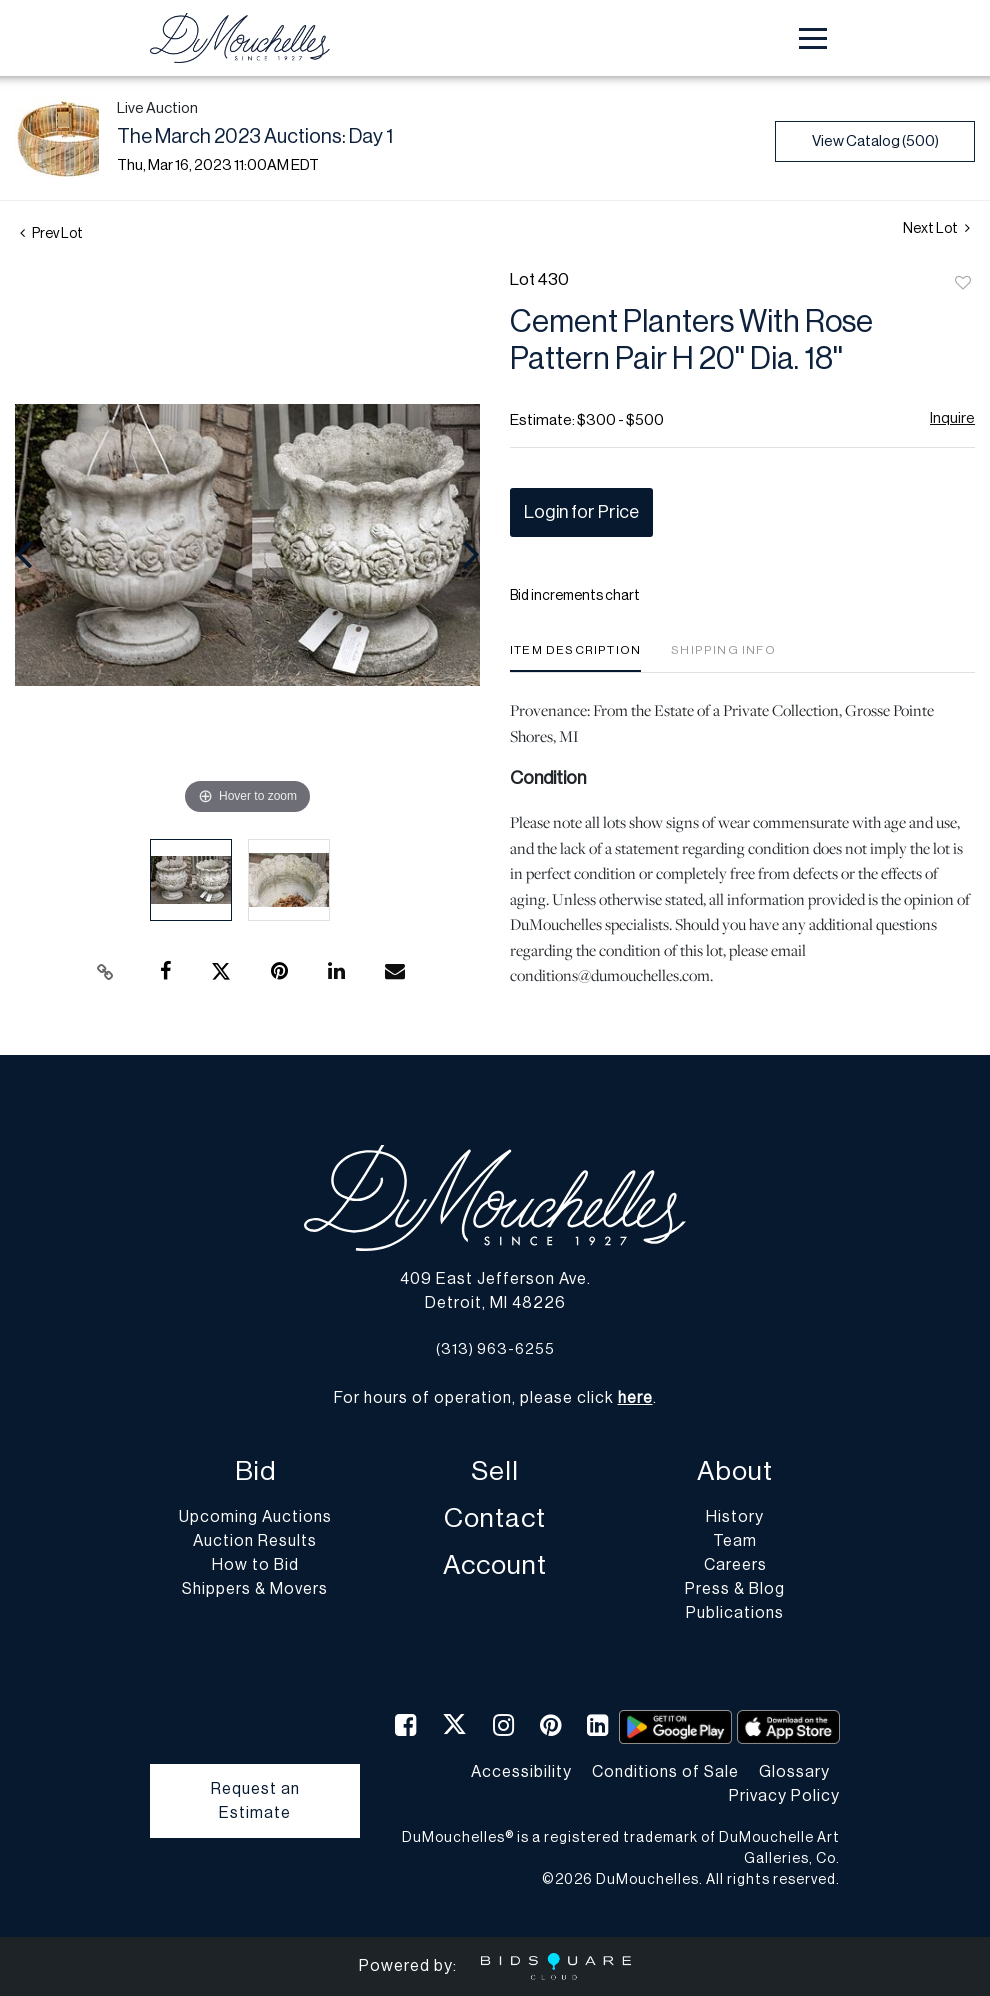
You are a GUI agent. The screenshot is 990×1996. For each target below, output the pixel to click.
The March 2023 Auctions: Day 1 (255, 137)
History (735, 1517)
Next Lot (936, 228)
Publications (735, 1613)
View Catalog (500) (875, 141)
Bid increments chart (575, 596)
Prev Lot (51, 234)
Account (495, 1565)
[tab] (575, 657)
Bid (255, 1471)
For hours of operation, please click (493, 1398)
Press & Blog (735, 1589)
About (735, 1471)
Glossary (794, 1772)
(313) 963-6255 (495, 1349)
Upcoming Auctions (255, 1517)
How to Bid (255, 1565)
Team (735, 1541)
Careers (735, 1565)
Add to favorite (963, 284)
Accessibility (521, 1772)
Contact (495, 1518)
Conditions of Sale (665, 1772)
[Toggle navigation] (813, 38)
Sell (495, 1471)
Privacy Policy (784, 1796)
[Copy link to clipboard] (105, 972)
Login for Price (581, 512)
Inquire (952, 418)
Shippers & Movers (255, 1589)
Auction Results (255, 1541)
